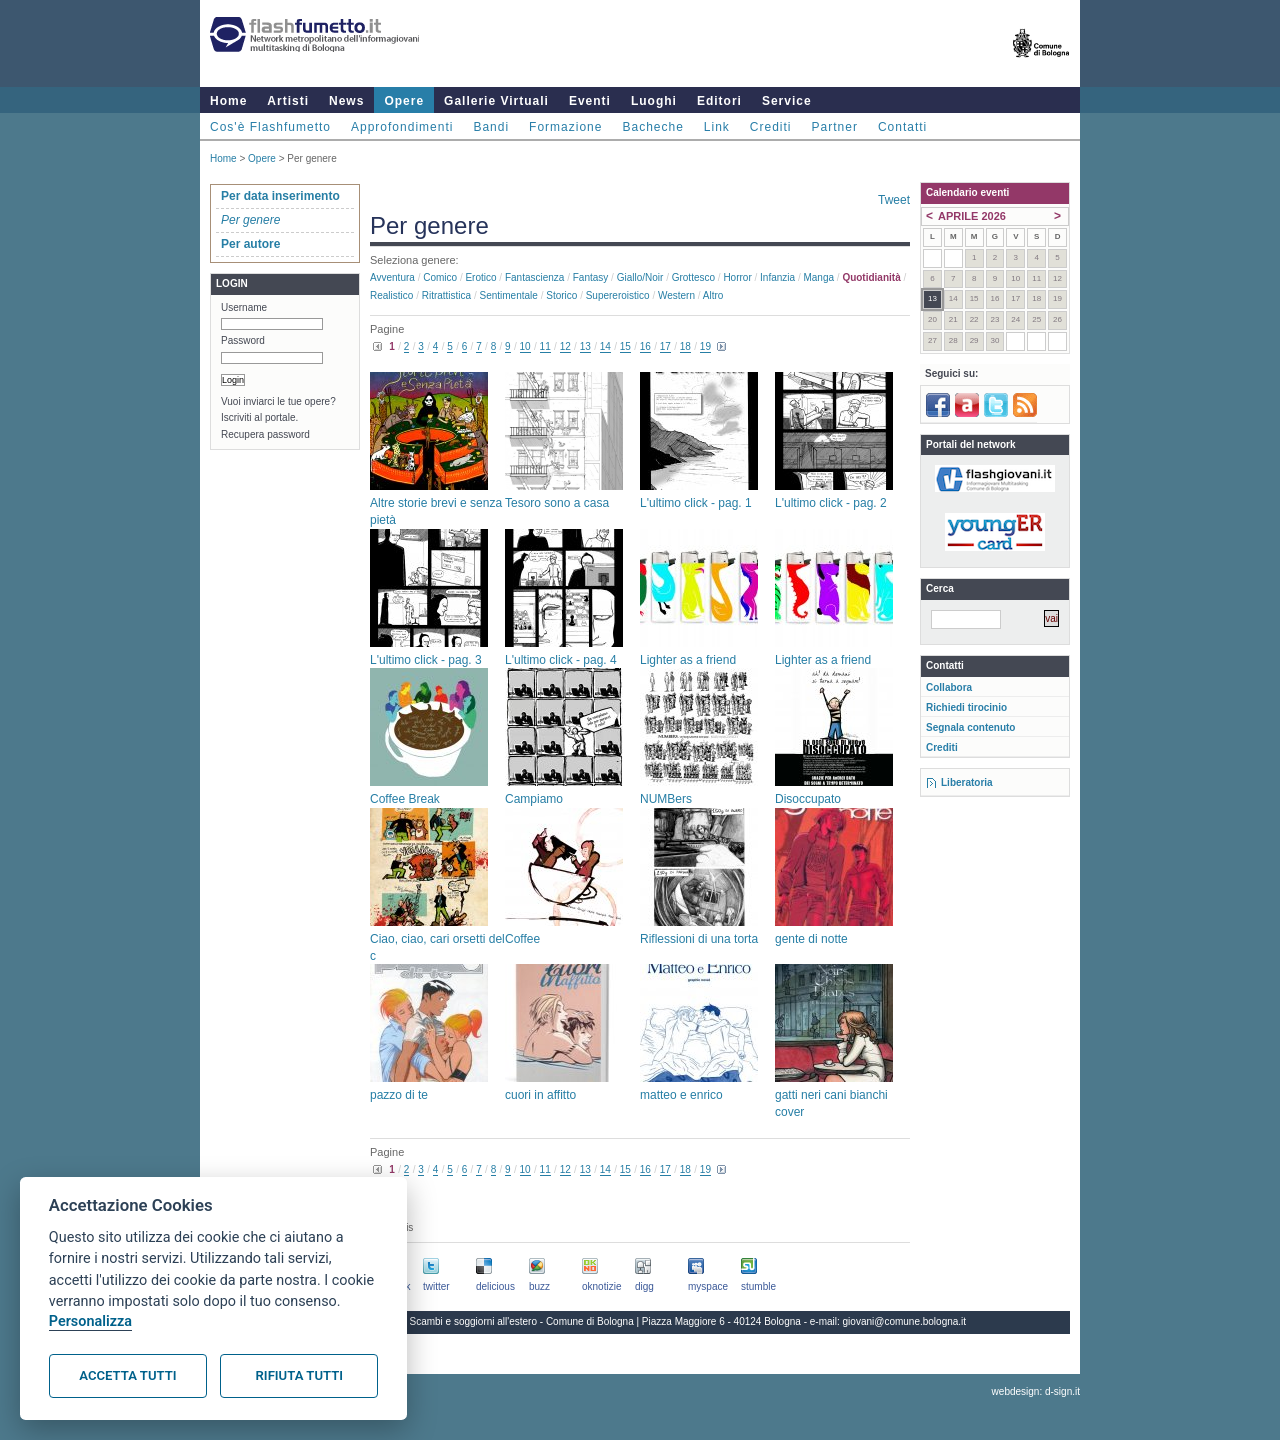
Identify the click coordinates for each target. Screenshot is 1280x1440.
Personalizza (90, 1321)
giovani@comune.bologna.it (905, 1321)
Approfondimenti (402, 127)
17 (665, 346)
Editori (719, 101)
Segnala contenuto (970, 727)
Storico (561, 295)
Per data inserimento (280, 196)
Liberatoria (967, 782)
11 (545, 346)
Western (676, 295)
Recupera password (265, 434)
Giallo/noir (640, 277)
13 (585, 346)
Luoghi (654, 101)
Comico (440, 277)
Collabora (949, 687)
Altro (713, 295)
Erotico (480, 277)
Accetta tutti (127, 1375)
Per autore (250, 244)
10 (525, 346)
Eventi (590, 101)
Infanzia (777, 277)
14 (605, 346)
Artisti (288, 101)
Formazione (565, 127)
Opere (404, 101)
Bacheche (652, 127)
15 (625, 346)
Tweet (894, 200)
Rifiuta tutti (299, 1375)
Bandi (491, 127)
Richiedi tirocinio (966, 707)
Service (787, 101)
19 (705, 346)
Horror (737, 277)
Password (243, 340)
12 (565, 346)
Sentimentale (509, 295)
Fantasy (591, 277)
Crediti (771, 127)
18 (685, 346)
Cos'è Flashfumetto (270, 127)
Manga (818, 277)
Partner (835, 127)
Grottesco (693, 277)
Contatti (902, 127)
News (346, 101)
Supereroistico (618, 295)
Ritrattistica (446, 295)
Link (717, 127)
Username (244, 307)
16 (645, 346)
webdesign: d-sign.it (1036, 1391)
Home (228, 101)
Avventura (392, 277)
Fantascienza (534, 277)
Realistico (391, 295)
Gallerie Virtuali (496, 101)
